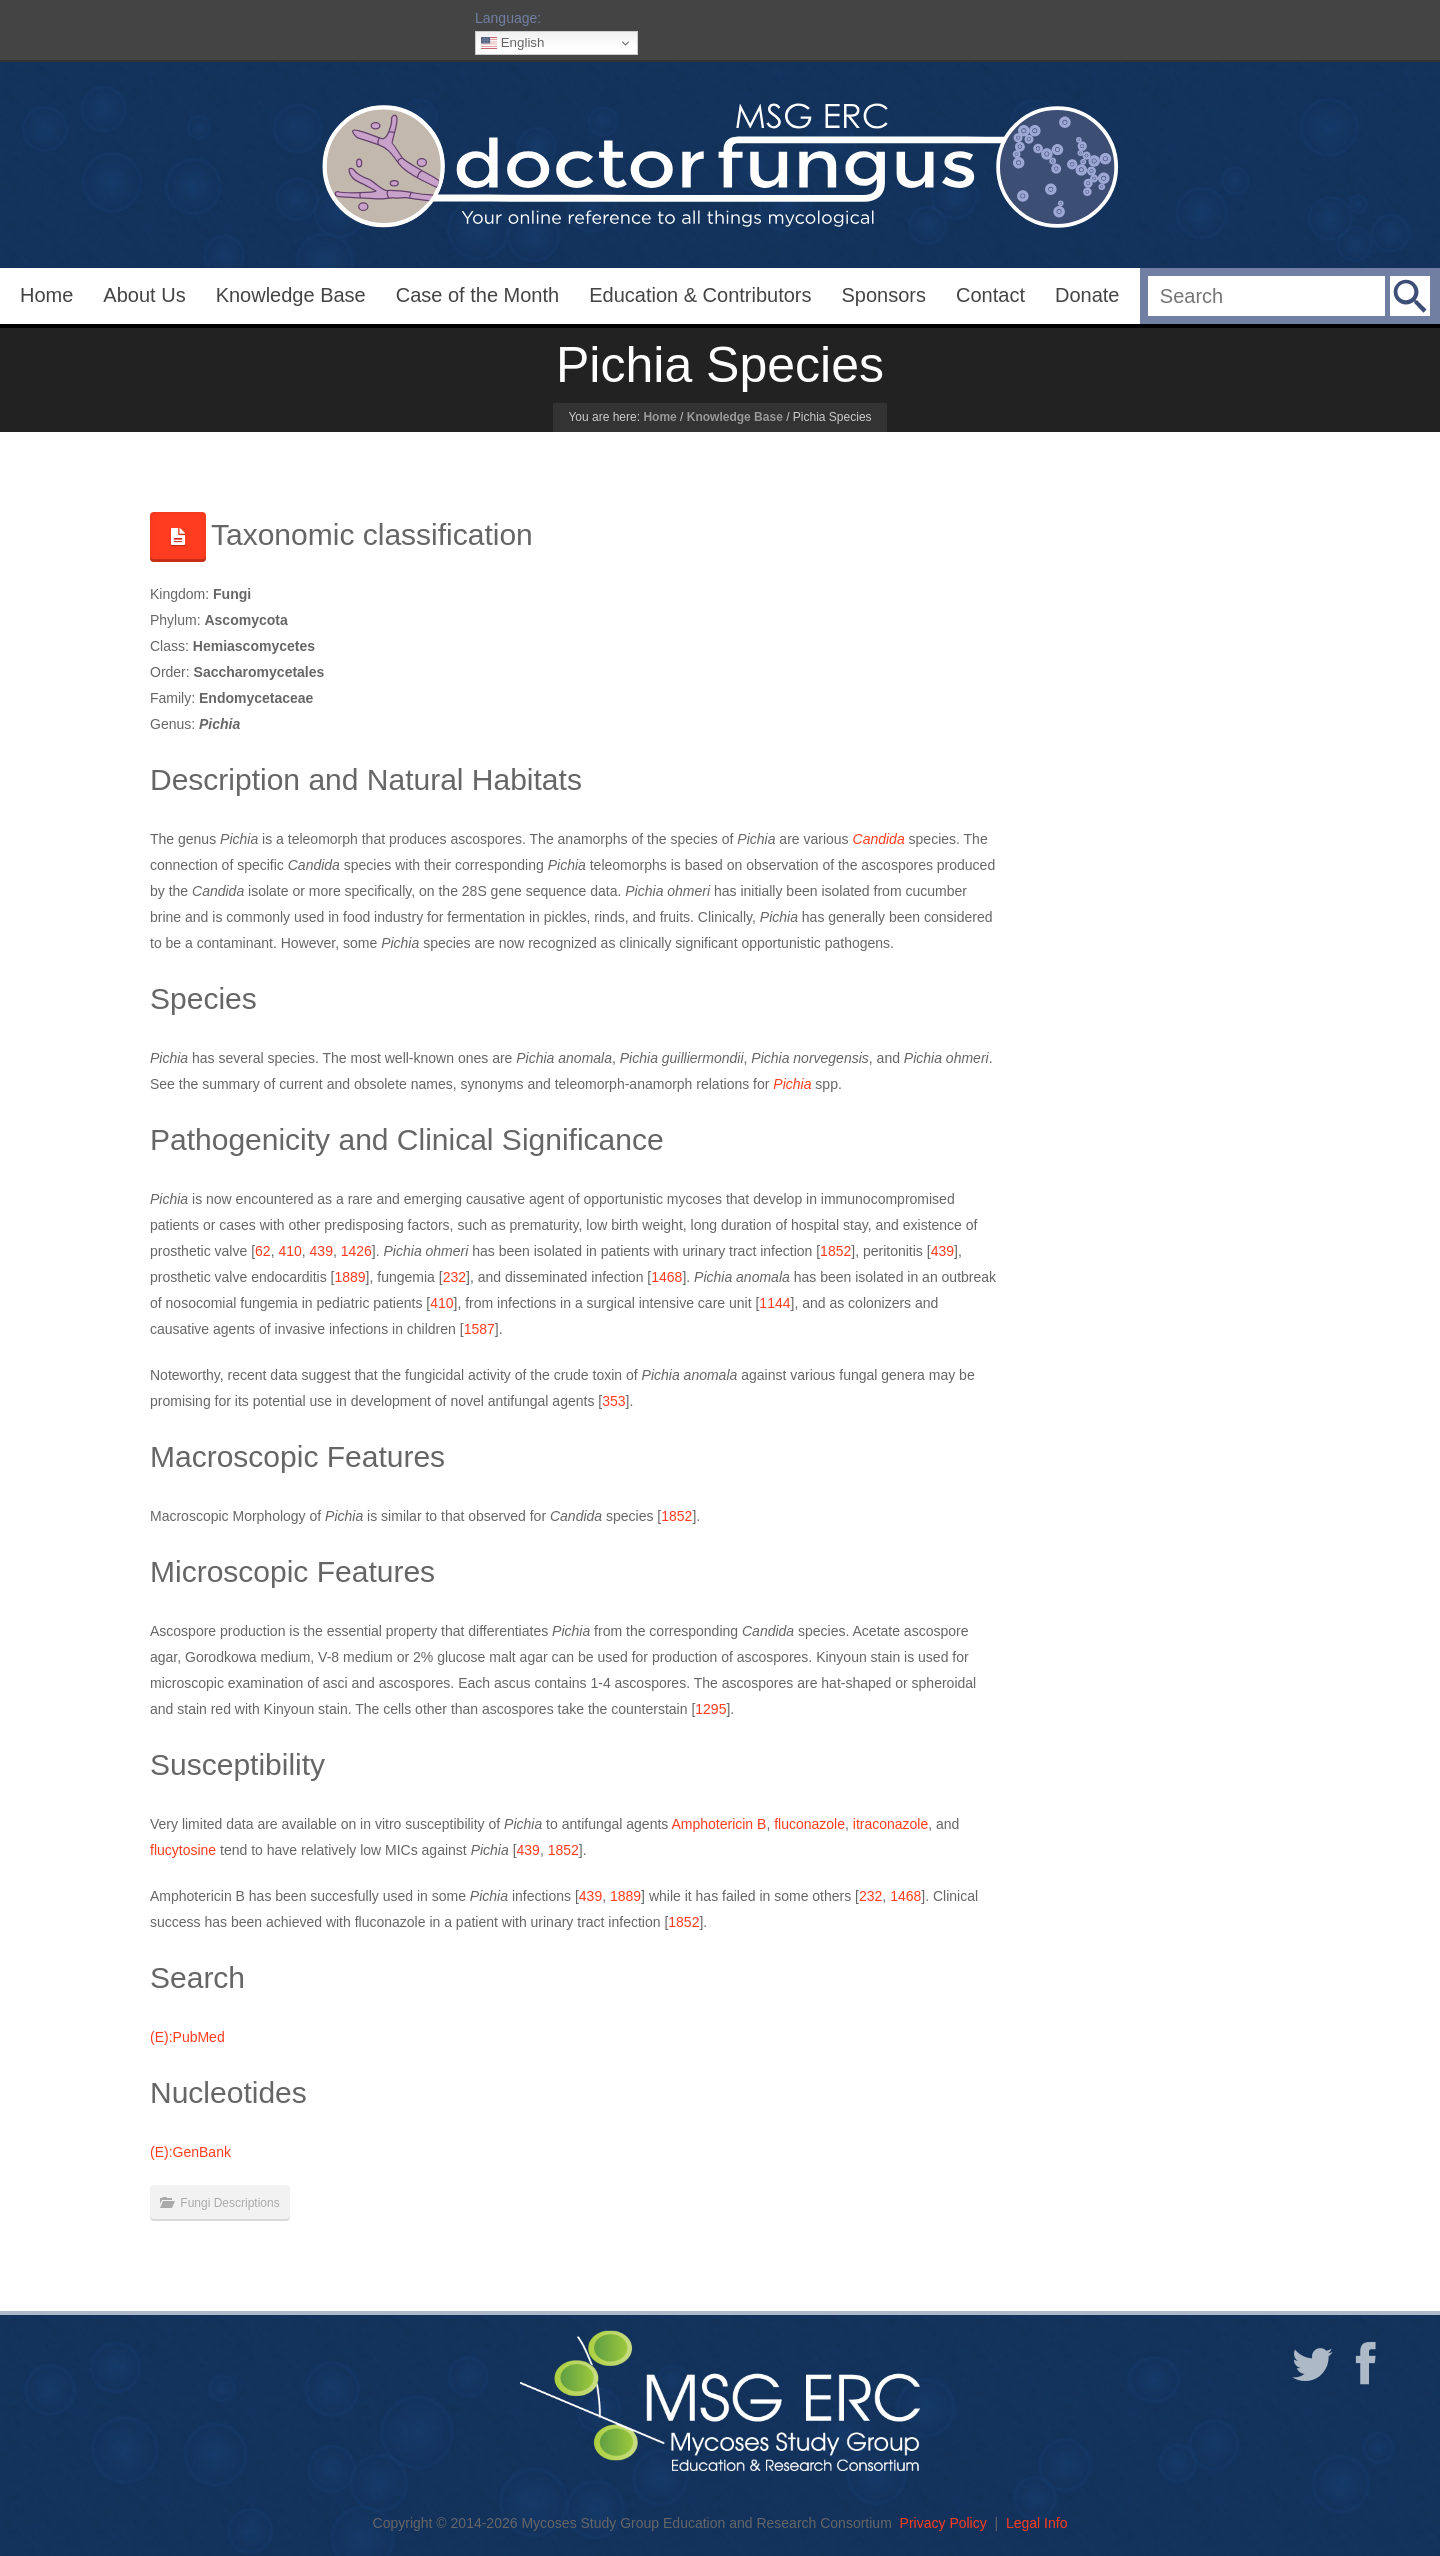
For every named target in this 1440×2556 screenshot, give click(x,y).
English (512, 43)
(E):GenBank (190, 2152)
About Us (144, 295)
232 (454, 1277)
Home (46, 295)
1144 (774, 1303)
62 (263, 1251)
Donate (1087, 295)
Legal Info (1037, 2523)
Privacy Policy (943, 2523)
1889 (349, 1277)
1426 (356, 1251)
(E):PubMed (187, 2037)
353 (613, 1401)
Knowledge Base (291, 295)
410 (289, 1251)
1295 (710, 1709)
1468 (666, 1277)
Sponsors (884, 295)
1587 (479, 1329)
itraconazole (891, 1824)
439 (321, 1251)
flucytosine (183, 1850)
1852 (835, 1251)
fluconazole (809, 1824)
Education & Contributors (700, 295)
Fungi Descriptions (229, 2203)
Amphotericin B (718, 1824)
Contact (990, 295)
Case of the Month (477, 295)
